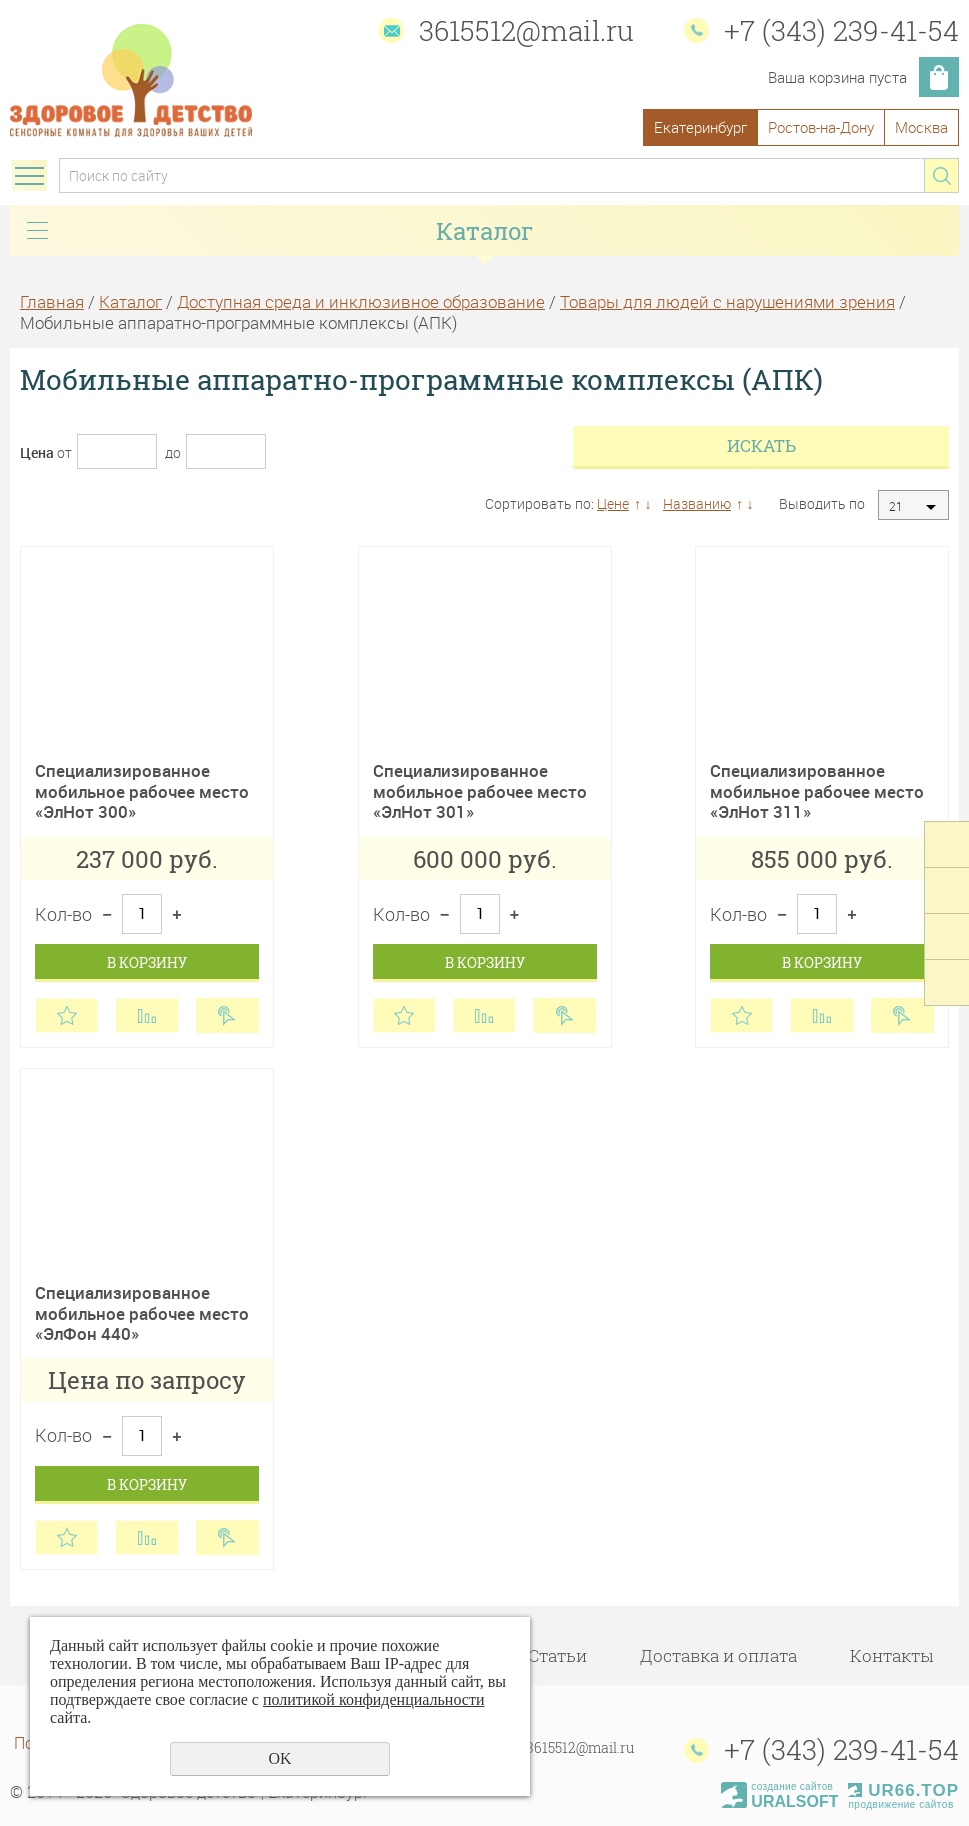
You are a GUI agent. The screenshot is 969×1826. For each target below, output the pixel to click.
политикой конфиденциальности (374, 1699)
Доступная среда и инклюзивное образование (361, 301)
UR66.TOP (903, 1790)
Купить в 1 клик (227, 1015)
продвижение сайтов (900, 1804)
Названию (697, 503)
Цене (613, 503)
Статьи (557, 1655)
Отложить (66, 1015)
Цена (37, 452)
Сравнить (146, 1015)
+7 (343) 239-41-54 (841, 30)
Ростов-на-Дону (821, 127)
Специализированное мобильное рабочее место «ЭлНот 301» (480, 791)
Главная (52, 301)
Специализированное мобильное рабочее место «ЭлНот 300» (142, 791)
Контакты (891, 1655)
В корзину (147, 962)
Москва (921, 127)
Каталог (130, 301)
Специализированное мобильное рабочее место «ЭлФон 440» (142, 1313)
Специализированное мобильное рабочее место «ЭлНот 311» (817, 791)
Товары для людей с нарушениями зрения (727, 301)
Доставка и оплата (718, 1655)
